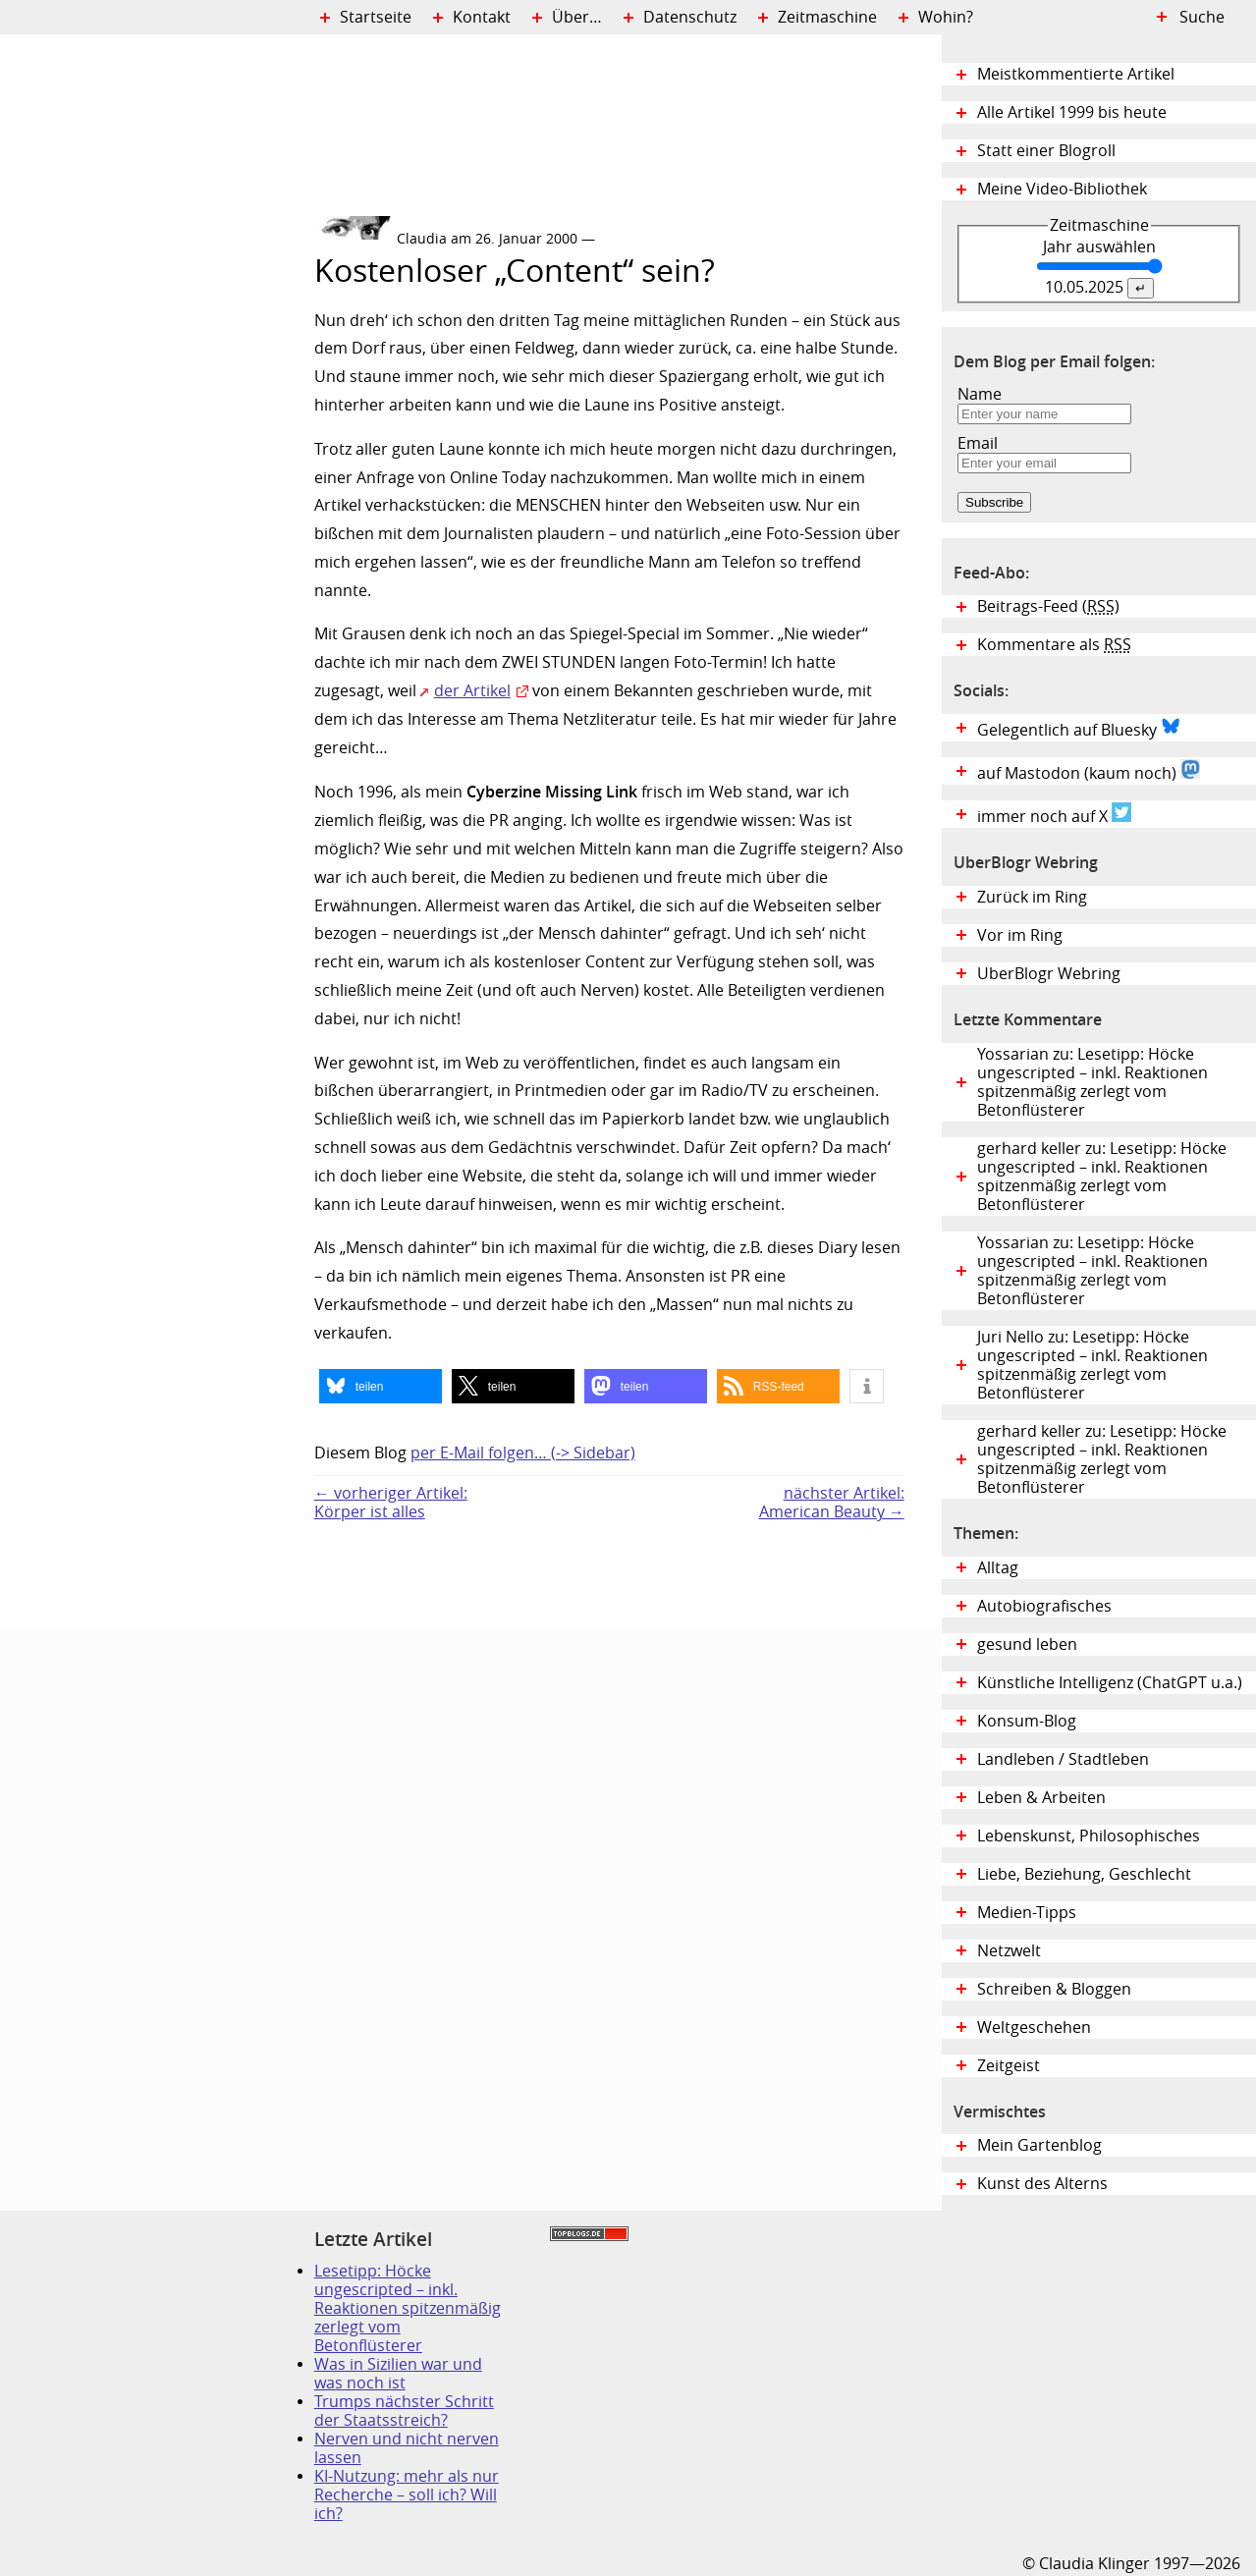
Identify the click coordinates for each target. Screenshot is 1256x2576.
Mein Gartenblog (1039, 2145)
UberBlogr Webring (1048, 973)
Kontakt (482, 17)
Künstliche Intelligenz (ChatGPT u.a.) (1109, 1682)
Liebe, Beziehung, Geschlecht (1084, 1874)
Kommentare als (1054, 644)
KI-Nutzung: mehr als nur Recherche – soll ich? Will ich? (406, 2495)
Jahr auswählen (1099, 247)
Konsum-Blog (1026, 1721)
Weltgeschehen (1034, 2027)
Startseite (375, 17)
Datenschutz (690, 17)
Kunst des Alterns (1042, 2183)
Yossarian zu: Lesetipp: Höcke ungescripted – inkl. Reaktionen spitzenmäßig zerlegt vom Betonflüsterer (1092, 1082)
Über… (577, 17)
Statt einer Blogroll (1046, 150)
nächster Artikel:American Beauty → (831, 1502)
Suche (1202, 17)
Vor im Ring (1020, 935)
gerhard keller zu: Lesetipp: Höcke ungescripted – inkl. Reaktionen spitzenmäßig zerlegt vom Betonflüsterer (1102, 1176)
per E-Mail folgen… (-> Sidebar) (522, 1453)
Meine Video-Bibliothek (1062, 189)
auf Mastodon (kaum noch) (1088, 771)
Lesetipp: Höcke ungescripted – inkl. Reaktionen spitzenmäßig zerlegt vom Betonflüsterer (407, 2308)
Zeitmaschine (827, 17)
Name (979, 394)
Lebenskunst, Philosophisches (1088, 1836)
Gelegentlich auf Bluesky (1078, 728)
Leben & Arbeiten (1041, 1797)
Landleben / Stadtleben (1063, 1759)
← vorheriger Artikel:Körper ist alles (390, 1502)
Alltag (997, 1568)
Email (977, 443)
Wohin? (945, 17)
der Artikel (472, 691)
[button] (380, 1386)
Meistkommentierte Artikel (1075, 74)
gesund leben (1027, 1644)
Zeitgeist (1008, 2065)
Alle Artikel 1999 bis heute (1072, 112)
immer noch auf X (1054, 814)
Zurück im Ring (1032, 897)
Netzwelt (1009, 1951)
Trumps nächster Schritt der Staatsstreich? (404, 2411)
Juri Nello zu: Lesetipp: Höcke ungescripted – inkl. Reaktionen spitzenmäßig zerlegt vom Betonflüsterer (1092, 1365)
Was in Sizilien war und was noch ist (398, 2373)
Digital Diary (157, 330)
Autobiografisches (1044, 1606)
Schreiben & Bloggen (1054, 1989)
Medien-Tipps (1026, 1912)
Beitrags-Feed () (1048, 606)
